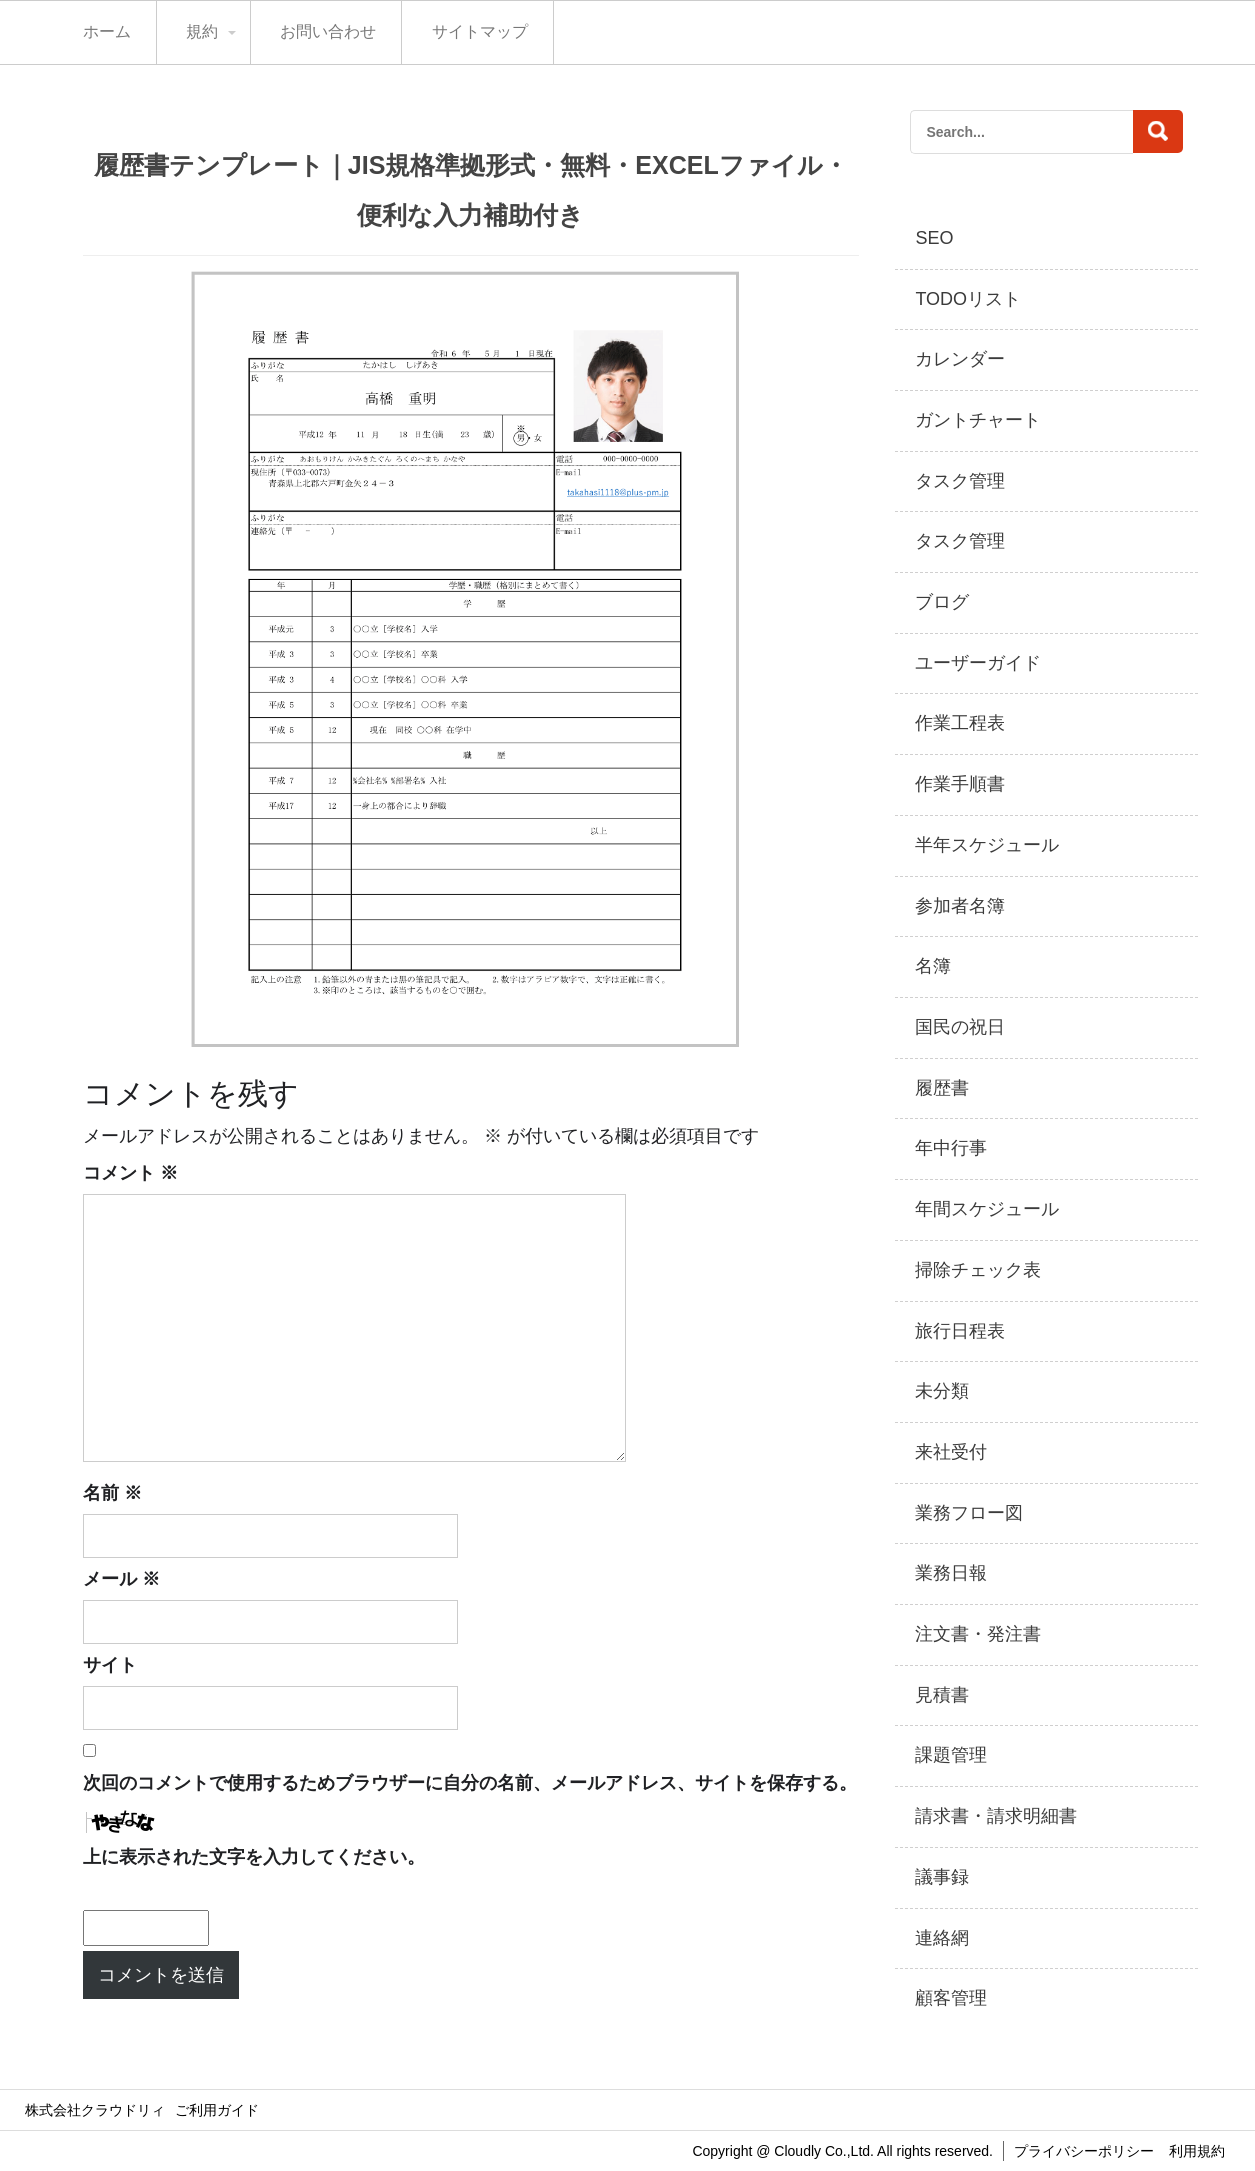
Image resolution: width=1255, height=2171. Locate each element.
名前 (112, 1493)
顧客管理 (951, 1998)
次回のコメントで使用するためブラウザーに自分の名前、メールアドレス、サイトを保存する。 (470, 1783)
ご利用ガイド (217, 2110)
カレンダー (960, 359)
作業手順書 (960, 784)
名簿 (933, 966)
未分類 (942, 1391)
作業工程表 (960, 723)
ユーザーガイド (978, 663)
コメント (130, 1173)
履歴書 (942, 1088)
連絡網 (942, 1938)
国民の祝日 (960, 1027)
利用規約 (1197, 2151)
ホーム (107, 31)
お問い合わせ (328, 31)
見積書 (942, 1695)
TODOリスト (968, 299)
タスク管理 (960, 481)
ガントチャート (978, 420)
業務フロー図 (969, 1513)
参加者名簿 (960, 906)
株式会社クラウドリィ (95, 2110)
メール (121, 1579)
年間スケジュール (987, 1209)
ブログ (942, 602)
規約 (202, 31)
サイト (110, 1665)
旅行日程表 (960, 1331)
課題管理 (951, 1755)
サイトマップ (480, 31)
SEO (934, 238)
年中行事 (951, 1148)
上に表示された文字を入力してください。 (254, 1857)
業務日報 (951, 1573)
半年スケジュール (987, 845)
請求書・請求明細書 (996, 1816)
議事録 (942, 1877)
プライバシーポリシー (1084, 2151)
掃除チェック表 (978, 1270)
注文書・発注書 (978, 1634)
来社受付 (951, 1452)
